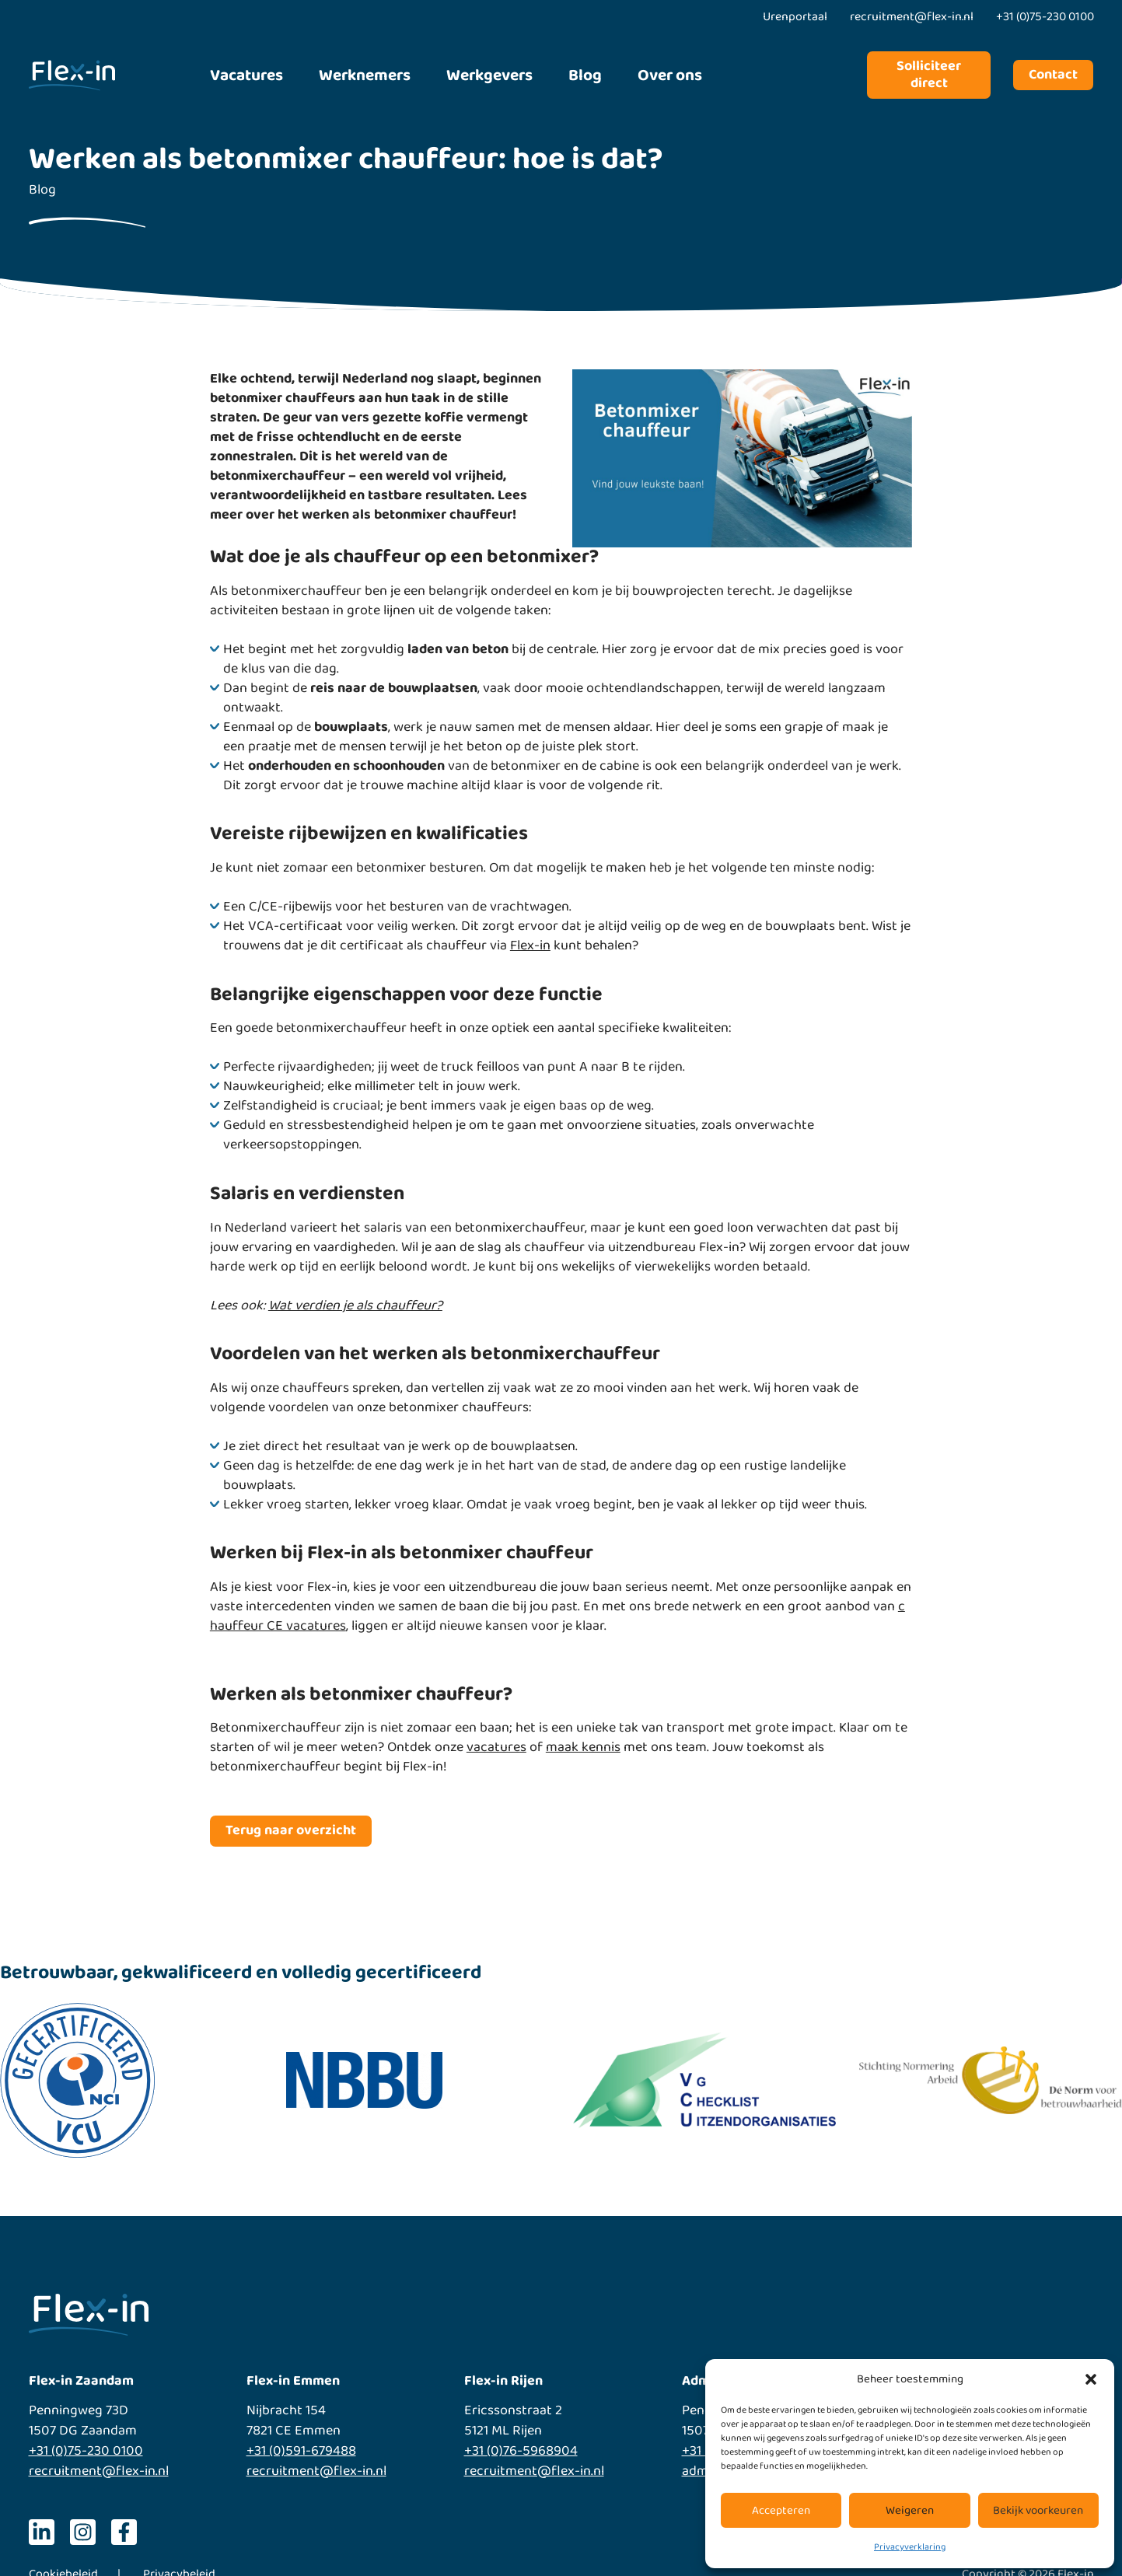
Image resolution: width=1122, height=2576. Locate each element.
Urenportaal (795, 16)
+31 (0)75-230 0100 (86, 2451)
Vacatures (246, 75)
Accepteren (781, 2510)
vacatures (496, 1747)
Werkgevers (489, 75)
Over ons (670, 75)
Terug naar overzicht (290, 1830)
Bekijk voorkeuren (1038, 2510)
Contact (1053, 75)
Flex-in (530, 945)
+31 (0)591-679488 (301, 2451)
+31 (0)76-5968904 (521, 2451)
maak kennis (583, 1747)
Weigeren (910, 2510)
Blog (585, 75)
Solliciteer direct (929, 74)
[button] (1091, 2379)
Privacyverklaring (909, 2546)
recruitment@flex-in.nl (99, 2471)
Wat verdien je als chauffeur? (355, 1305)
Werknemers (365, 75)
